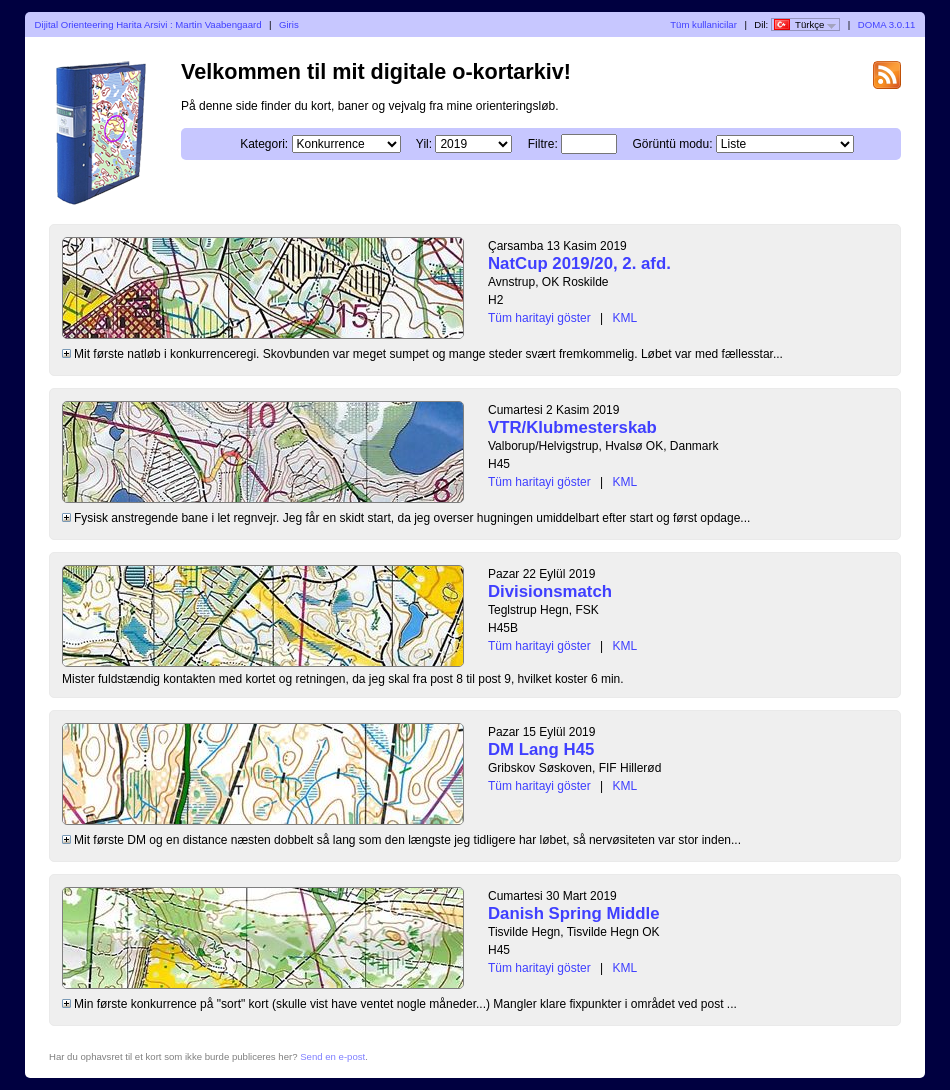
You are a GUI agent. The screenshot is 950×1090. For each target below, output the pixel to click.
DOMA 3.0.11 (887, 24)
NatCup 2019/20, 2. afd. (579, 263)
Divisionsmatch (550, 591)
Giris (289, 24)
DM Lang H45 (541, 749)
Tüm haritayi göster (539, 318)
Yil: (424, 144)
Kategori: (264, 144)
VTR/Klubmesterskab (572, 427)
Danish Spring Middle (574, 913)
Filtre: (543, 144)
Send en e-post (332, 1056)
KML (625, 318)
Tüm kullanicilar (703, 24)
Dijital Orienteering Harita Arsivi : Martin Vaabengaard (148, 24)
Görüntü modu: (672, 144)
